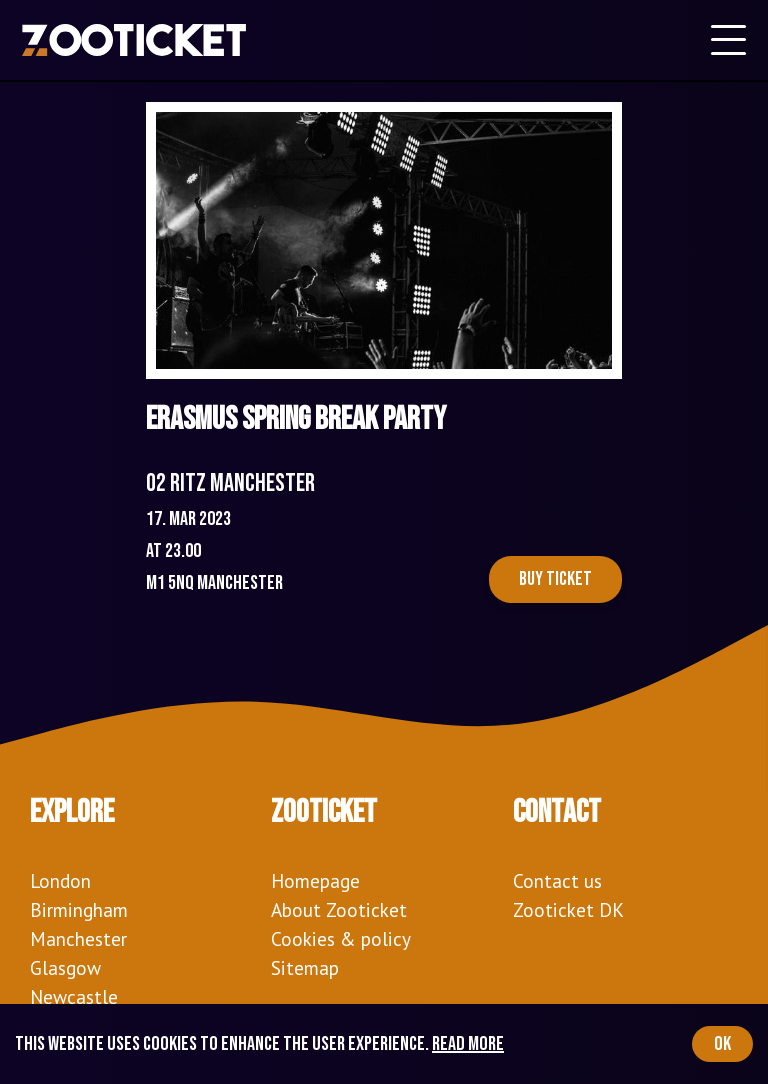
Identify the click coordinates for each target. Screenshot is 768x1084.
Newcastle (74, 996)
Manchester (78, 938)
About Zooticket (339, 909)
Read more (468, 1044)
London (60, 880)
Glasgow (65, 967)
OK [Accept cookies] (722, 1044)
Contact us (557, 880)
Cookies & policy (341, 938)
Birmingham (79, 909)
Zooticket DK (568, 909)
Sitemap (305, 967)
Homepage (315, 880)
